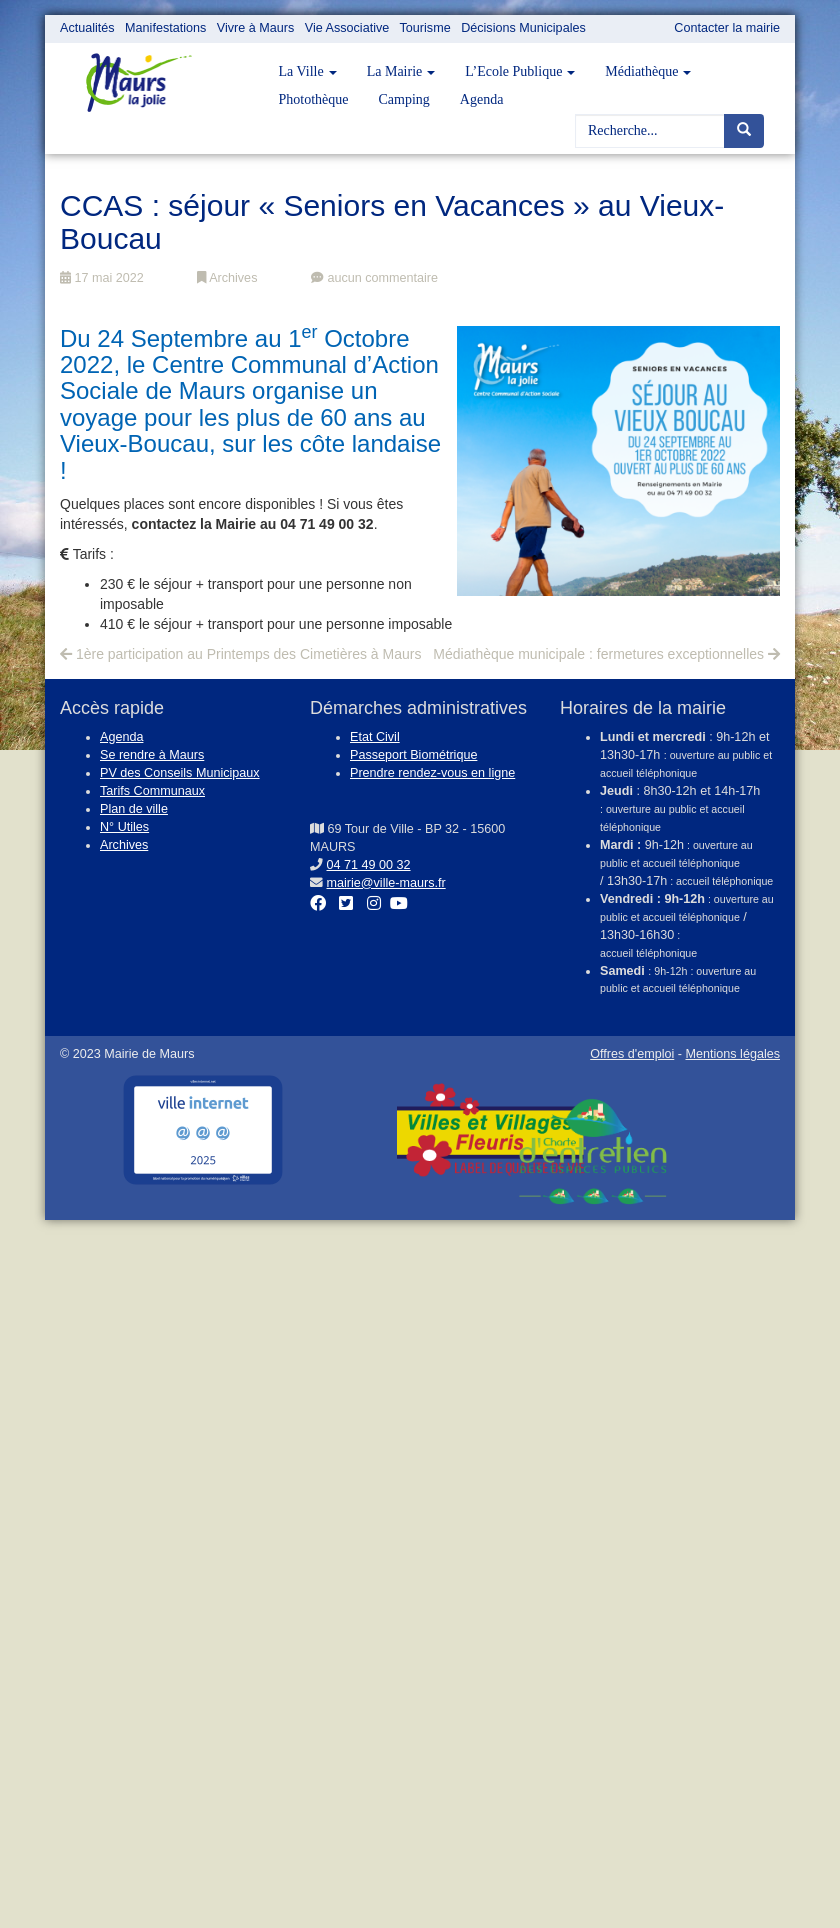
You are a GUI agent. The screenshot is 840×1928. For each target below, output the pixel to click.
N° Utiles (124, 827)
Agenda (482, 99)
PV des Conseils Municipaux (180, 773)
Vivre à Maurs (255, 28)
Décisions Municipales (523, 28)
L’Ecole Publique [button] (520, 71)
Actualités (87, 28)
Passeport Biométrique (413, 755)
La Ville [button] (308, 71)
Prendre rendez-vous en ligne (432, 773)
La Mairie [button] (401, 71)
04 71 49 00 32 (369, 865)
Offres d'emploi (632, 1054)
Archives (227, 278)
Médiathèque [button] (648, 71)
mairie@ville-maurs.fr (386, 883)
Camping (404, 99)
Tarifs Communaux (152, 791)
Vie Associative (347, 28)
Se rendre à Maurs (152, 755)
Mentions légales (732, 1054)
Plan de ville (134, 809)
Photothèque (314, 99)
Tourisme (425, 28)
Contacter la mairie (727, 28)
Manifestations (165, 28)
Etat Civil (375, 737)
